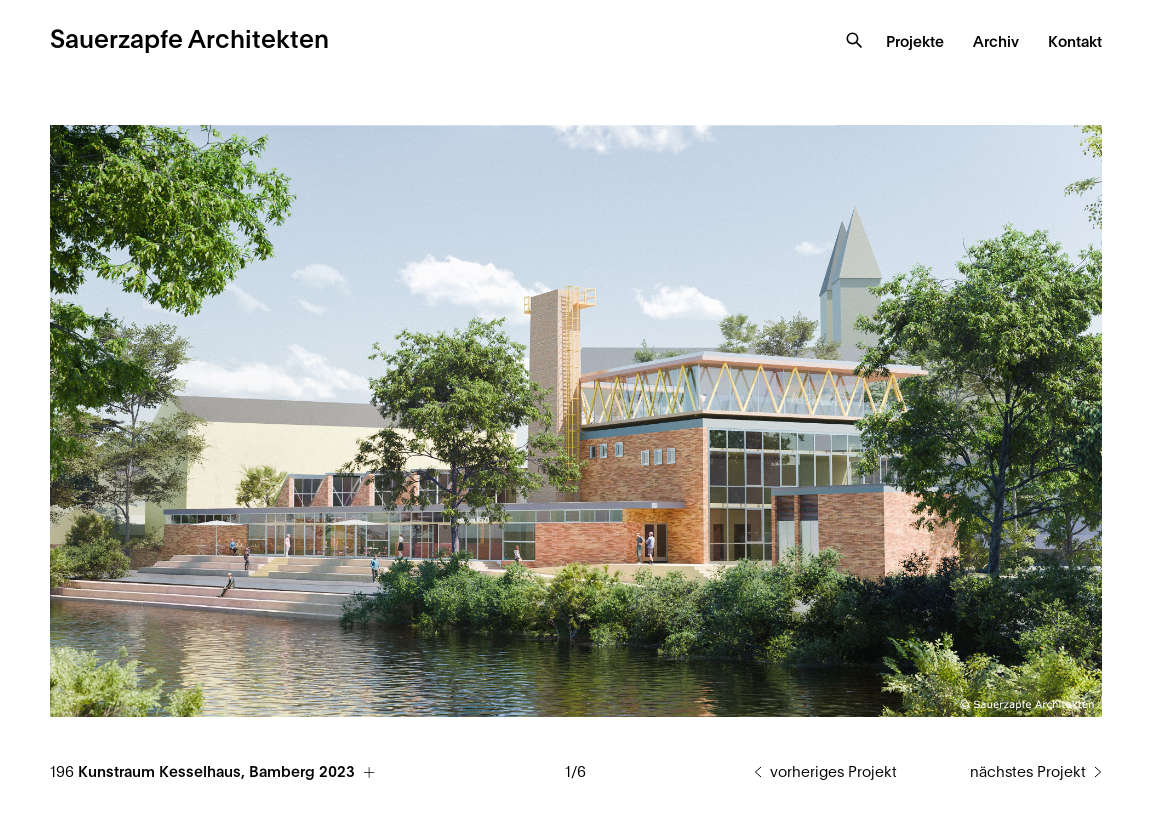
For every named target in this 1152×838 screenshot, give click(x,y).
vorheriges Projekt (833, 772)
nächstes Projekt (1028, 772)
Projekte (915, 42)
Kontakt (1075, 42)
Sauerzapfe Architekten (189, 40)
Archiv (996, 42)
